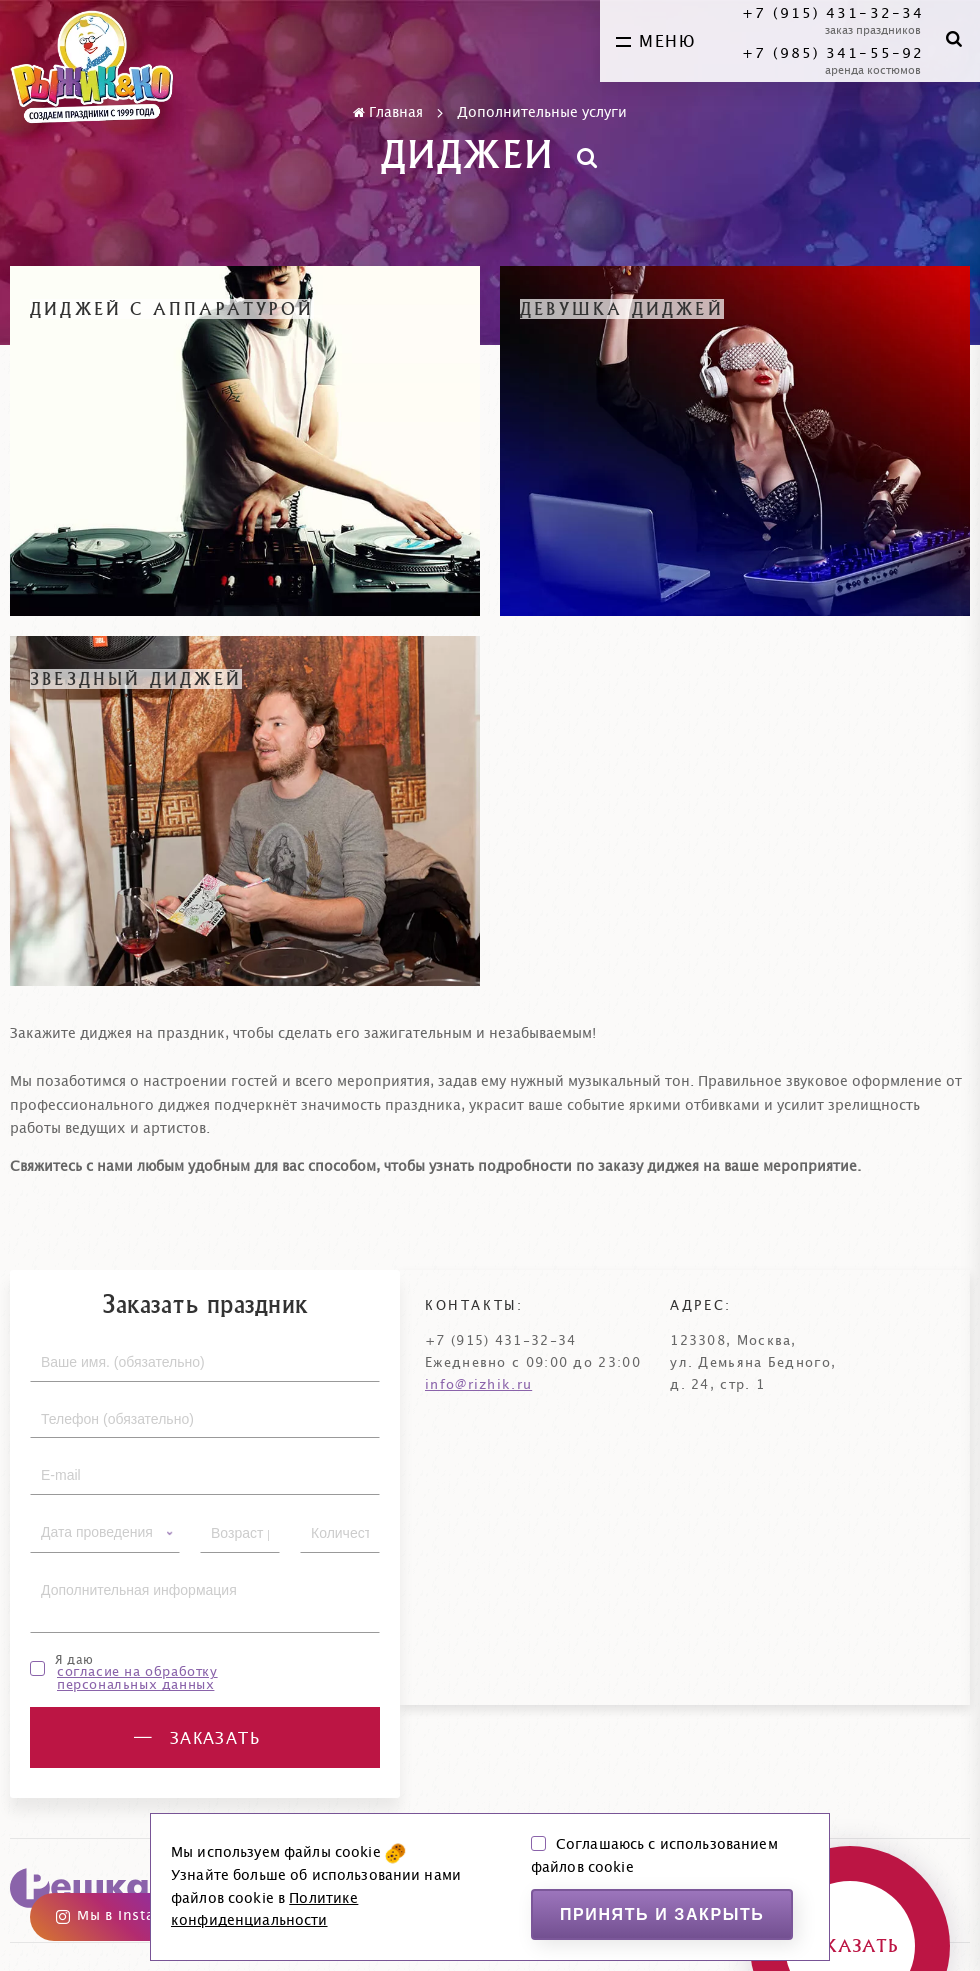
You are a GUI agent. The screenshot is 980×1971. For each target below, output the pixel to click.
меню (655, 42)
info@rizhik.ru (478, 1385)
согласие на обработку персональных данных (137, 1679)
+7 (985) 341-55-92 (833, 54)
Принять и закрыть (662, 1914)
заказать (197, 1739)
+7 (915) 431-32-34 (833, 14)
